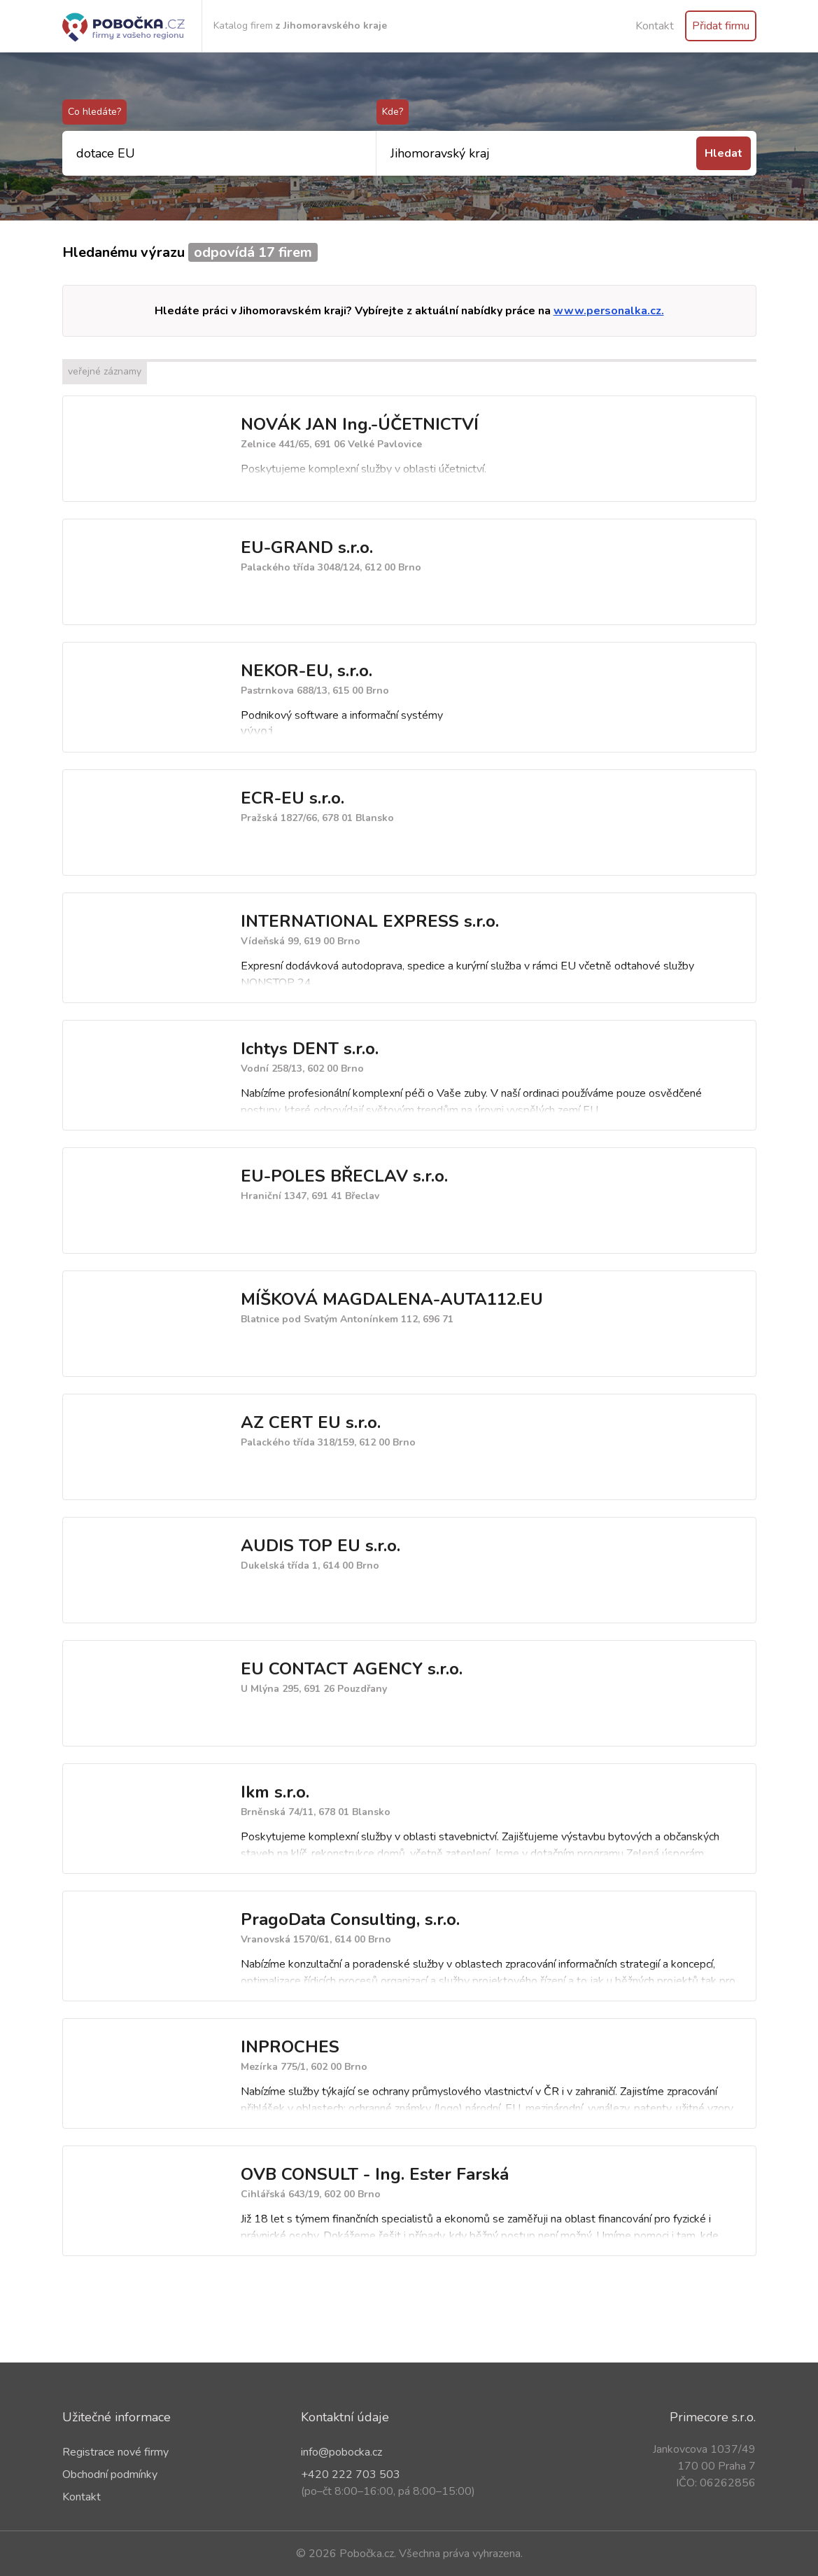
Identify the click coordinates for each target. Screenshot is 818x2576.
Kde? (392, 111)
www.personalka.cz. (608, 310)
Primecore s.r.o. (713, 2417)
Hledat (723, 153)
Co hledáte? (94, 111)
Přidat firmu (720, 26)
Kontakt (654, 26)
